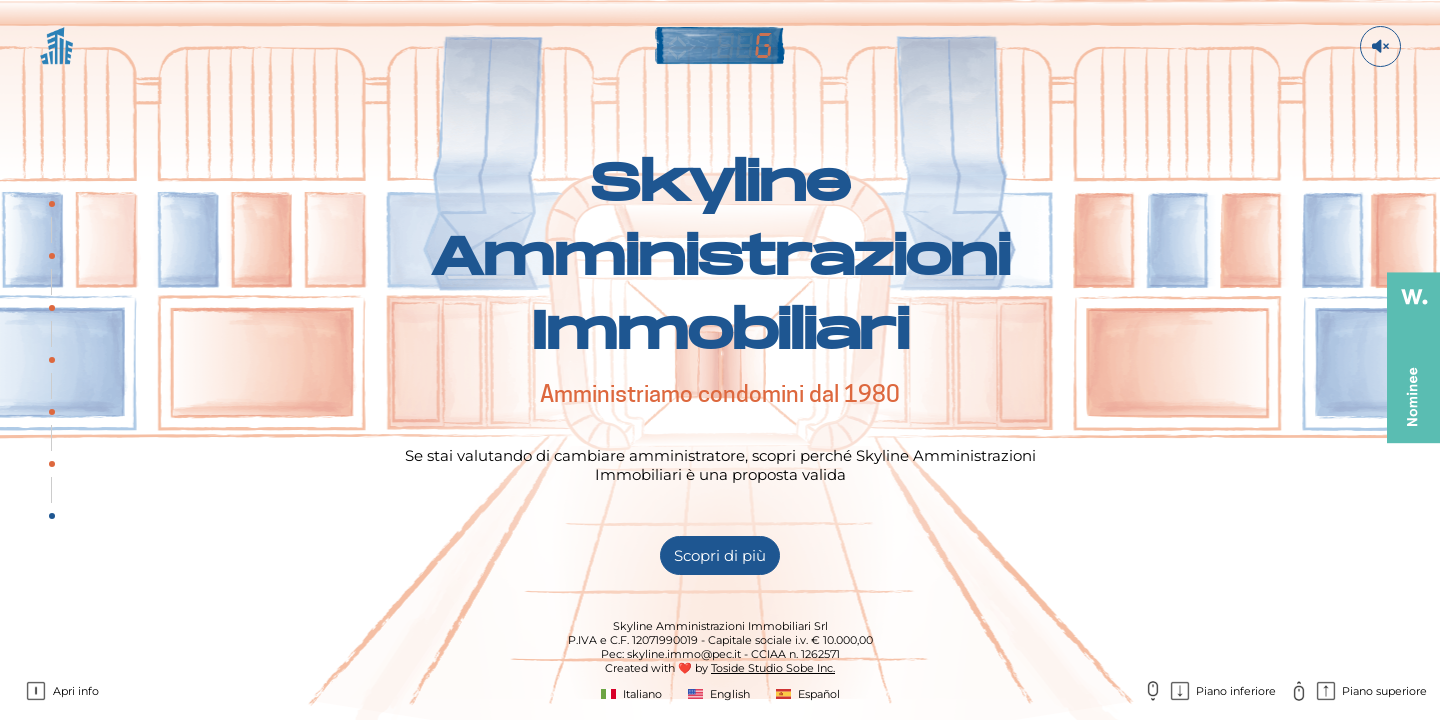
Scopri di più (720, 555)
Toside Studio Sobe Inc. (773, 668)
